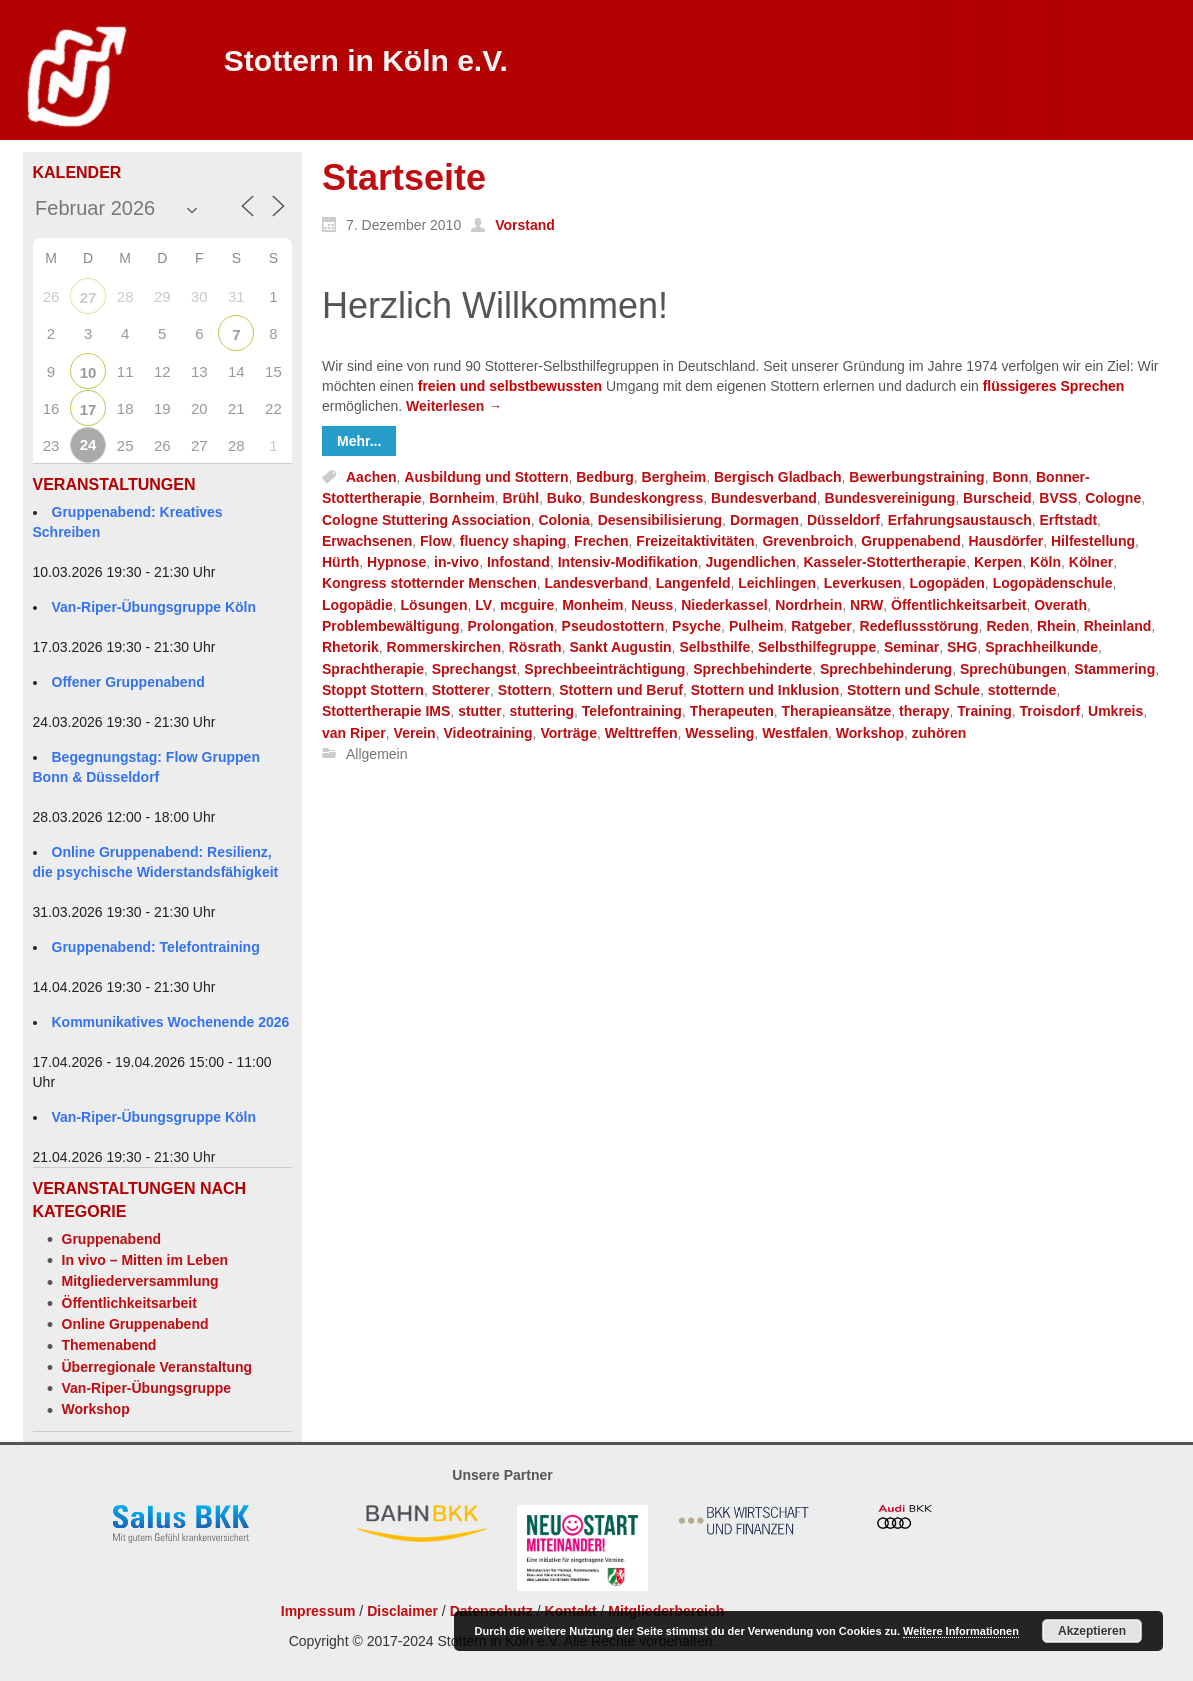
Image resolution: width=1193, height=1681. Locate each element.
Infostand (518, 562)
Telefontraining (632, 712)
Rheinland (1118, 626)
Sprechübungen (1013, 669)
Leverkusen (863, 584)
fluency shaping (513, 541)
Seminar (911, 648)
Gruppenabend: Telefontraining (156, 947)
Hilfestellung (1093, 541)
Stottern (525, 690)
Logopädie (357, 605)
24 (88, 444)
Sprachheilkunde (1041, 648)
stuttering (541, 712)
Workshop (96, 1409)
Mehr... (359, 441)
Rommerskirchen (444, 648)
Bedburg (605, 477)
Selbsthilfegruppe (817, 648)
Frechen (601, 541)
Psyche (696, 626)
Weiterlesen (454, 406)
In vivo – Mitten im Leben (145, 1260)
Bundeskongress (647, 499)
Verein (415, 733)
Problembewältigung (391, 626)
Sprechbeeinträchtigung (604, 669)
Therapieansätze (836, 712)
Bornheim (461, 499)
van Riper (354, 733)
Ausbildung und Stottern (486, 477)
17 (88, 409)
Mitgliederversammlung (140, 1281)
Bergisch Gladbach (778, 477)
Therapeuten (732, 712)
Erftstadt (1069, 520)
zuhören (939, 733)
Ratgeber (821, 626)
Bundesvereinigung (890, 499)
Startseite (404, 177)
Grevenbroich (807, 541)
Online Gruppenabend (135, 1324)
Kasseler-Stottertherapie (885, 562)
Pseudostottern (613, 626)
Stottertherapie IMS (386, 712)
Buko (564, 499)
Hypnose (396, 562)
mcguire (527, 605)
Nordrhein (808, 605)
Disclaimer (402, 1611)
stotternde (1022, 690)
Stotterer (461, 690)
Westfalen (795, 733)
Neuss (652, 605)
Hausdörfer (1006, 541)
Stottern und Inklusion (765, 690)
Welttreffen (641, 733)
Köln (1045, 562)
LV (483, 605)
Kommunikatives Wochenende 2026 (171, 1022)
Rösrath (535, 648)
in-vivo (456, 562)
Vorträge (568, 733)
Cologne (1113, 499)
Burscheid (997, 499)
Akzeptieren (1092, 1631)
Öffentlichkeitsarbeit (129, 1303)
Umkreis (1115, 712)
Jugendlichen (750, 562)
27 (88, 297)
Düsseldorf (843, 520)
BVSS (1058, 499)
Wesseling (719, 733)
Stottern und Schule (913, 690)
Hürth (340, 562)
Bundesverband (764, 499)
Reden (1007, 626)
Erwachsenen (367, 541)
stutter (480, 712)
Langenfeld (693, 584)
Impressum (318, 1611)
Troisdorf (1050, 712)
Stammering (1114, 669)
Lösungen (434, 605)
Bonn (1010, 477)
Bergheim (674, 477)
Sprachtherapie (373, 669)
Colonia (564, 520)
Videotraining (487, 733)
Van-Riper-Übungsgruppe (147, 1388)
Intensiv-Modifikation (628, 562)
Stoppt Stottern (373, 690)
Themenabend (109, 1345)
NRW (866, 605)
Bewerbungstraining (916, 477)
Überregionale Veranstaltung (157, 1367)
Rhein (1056, 626)
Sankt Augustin (620, 648)
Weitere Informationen (961, 1631)
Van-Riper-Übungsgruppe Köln (154, 607)
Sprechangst (474, 669)
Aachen (371, 477)
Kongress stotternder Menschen (429, 584)
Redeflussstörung (919, 626)
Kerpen (998, 562)
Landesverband (596, 584)
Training (984, 712)
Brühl (520, 499)
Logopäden (946, 584)
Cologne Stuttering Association (426, 520)
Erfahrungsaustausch (960, 520)
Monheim (592, 605)
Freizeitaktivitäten (695, 541)
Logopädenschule (1053, 584)
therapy (924, 712)
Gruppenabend (112, 1239)
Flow (436, 541)
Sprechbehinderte (752, 669)
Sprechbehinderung (886, 669)
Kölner (1091, 562)
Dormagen (764, 520)
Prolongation (510, 626)
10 (88, 372)
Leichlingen (777, 584)
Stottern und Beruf (621, 690)
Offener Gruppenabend (128, 682)
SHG (962, 648)
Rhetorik (350, 648)
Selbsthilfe (714, 648)
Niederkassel (724, 605)
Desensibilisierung (660, 520)
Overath (1060, 605)
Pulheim (756, 626)
